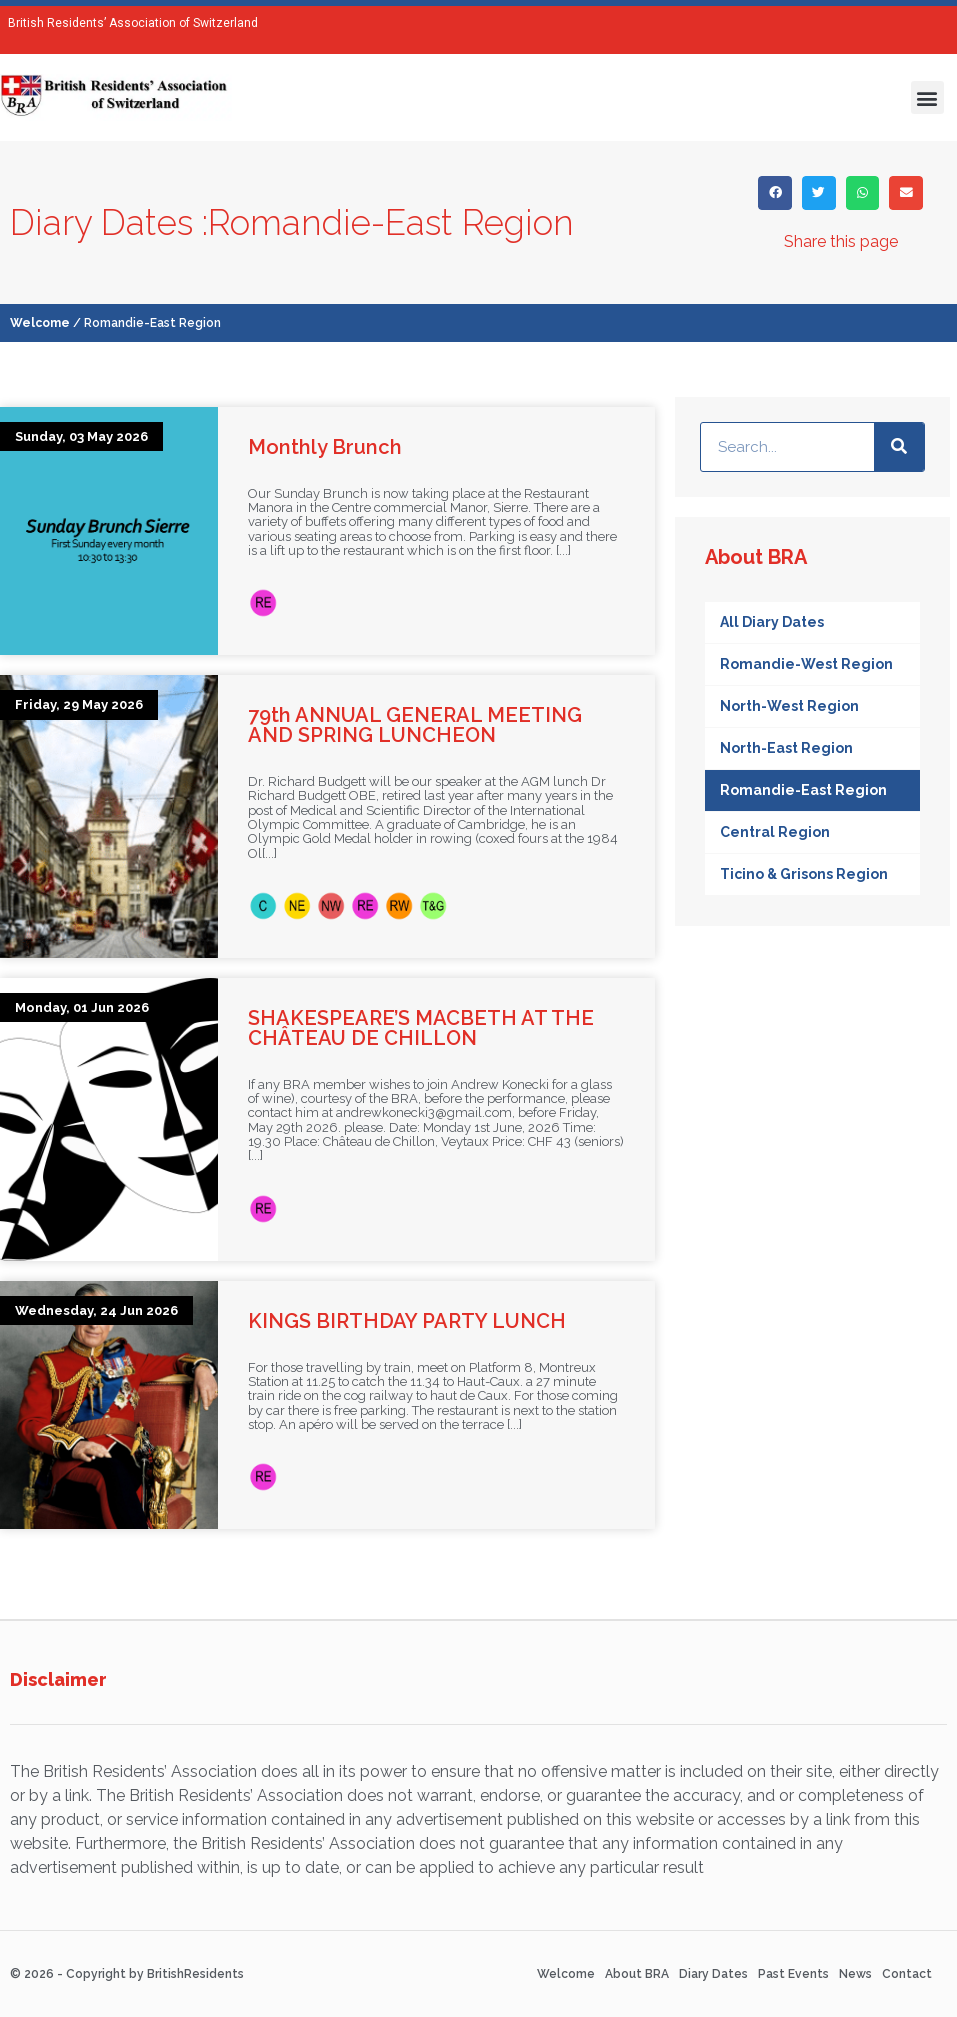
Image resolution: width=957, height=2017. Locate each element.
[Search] (899, 447)
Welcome (40, 323)
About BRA (637, 1974)
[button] (927, 97)
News (855, 1974)
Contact (907, 1974)
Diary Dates (713, 1974)
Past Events (793, 1974)
